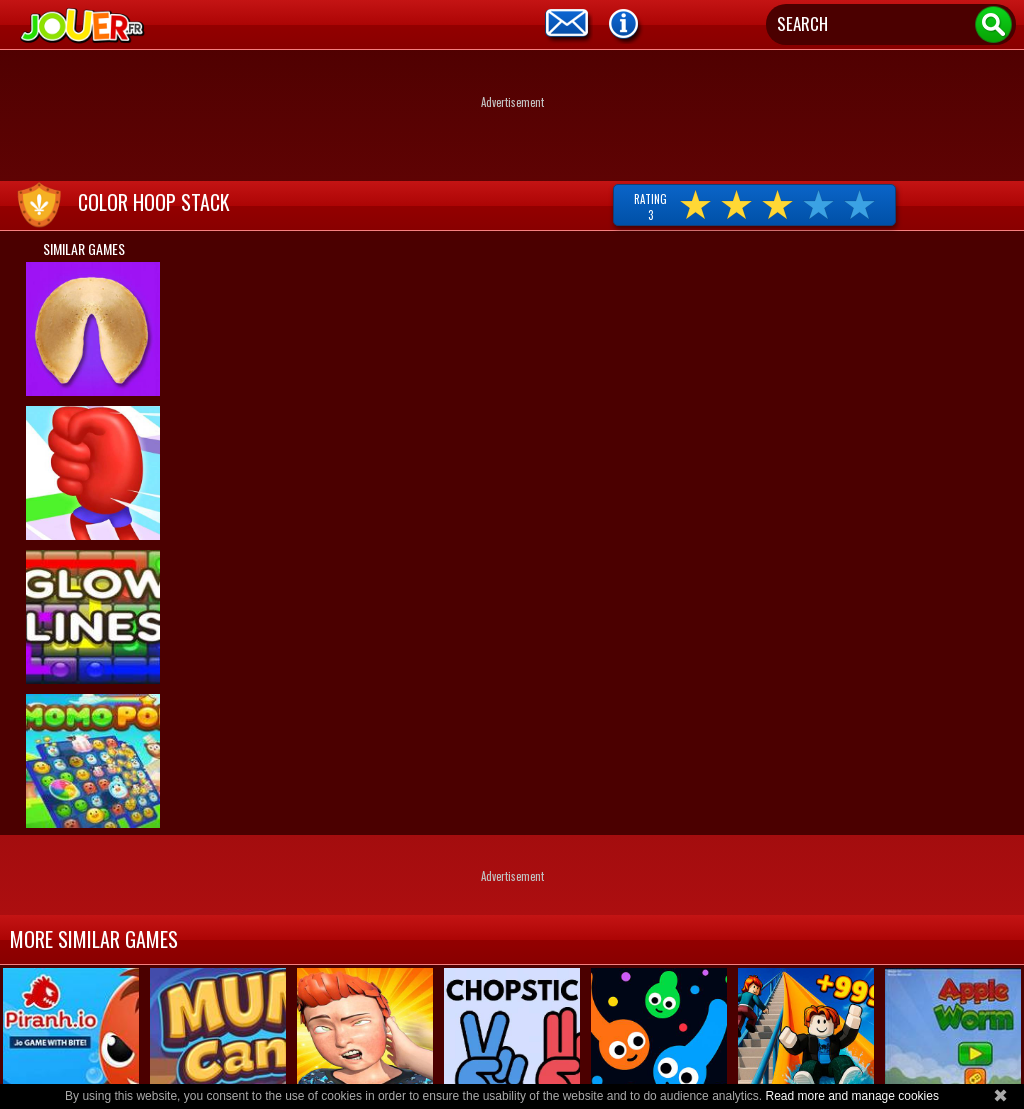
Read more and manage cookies (851, 1096)
